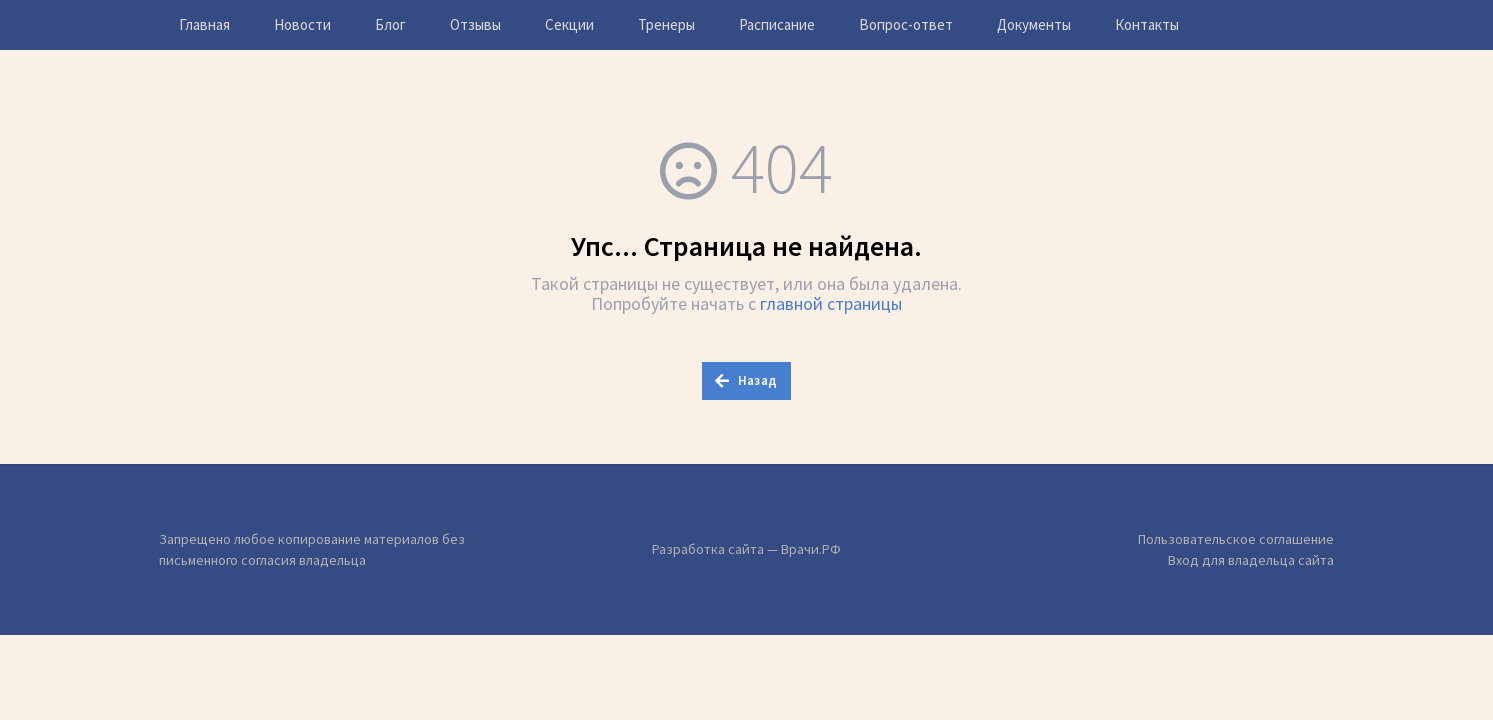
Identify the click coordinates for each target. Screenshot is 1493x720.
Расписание (777, 24)
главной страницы (831, 303)
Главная (204, 24)
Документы (1034, 24)
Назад (746, 380)
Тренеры (666, 24)
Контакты (1147, 24)
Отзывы (475, 24)
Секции (569, 24)
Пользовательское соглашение (1236, 539)
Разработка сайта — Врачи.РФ (746, 549)
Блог (390, 24)
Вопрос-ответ (906, 24)
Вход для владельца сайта (1251, 560)
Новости (302, 24)
